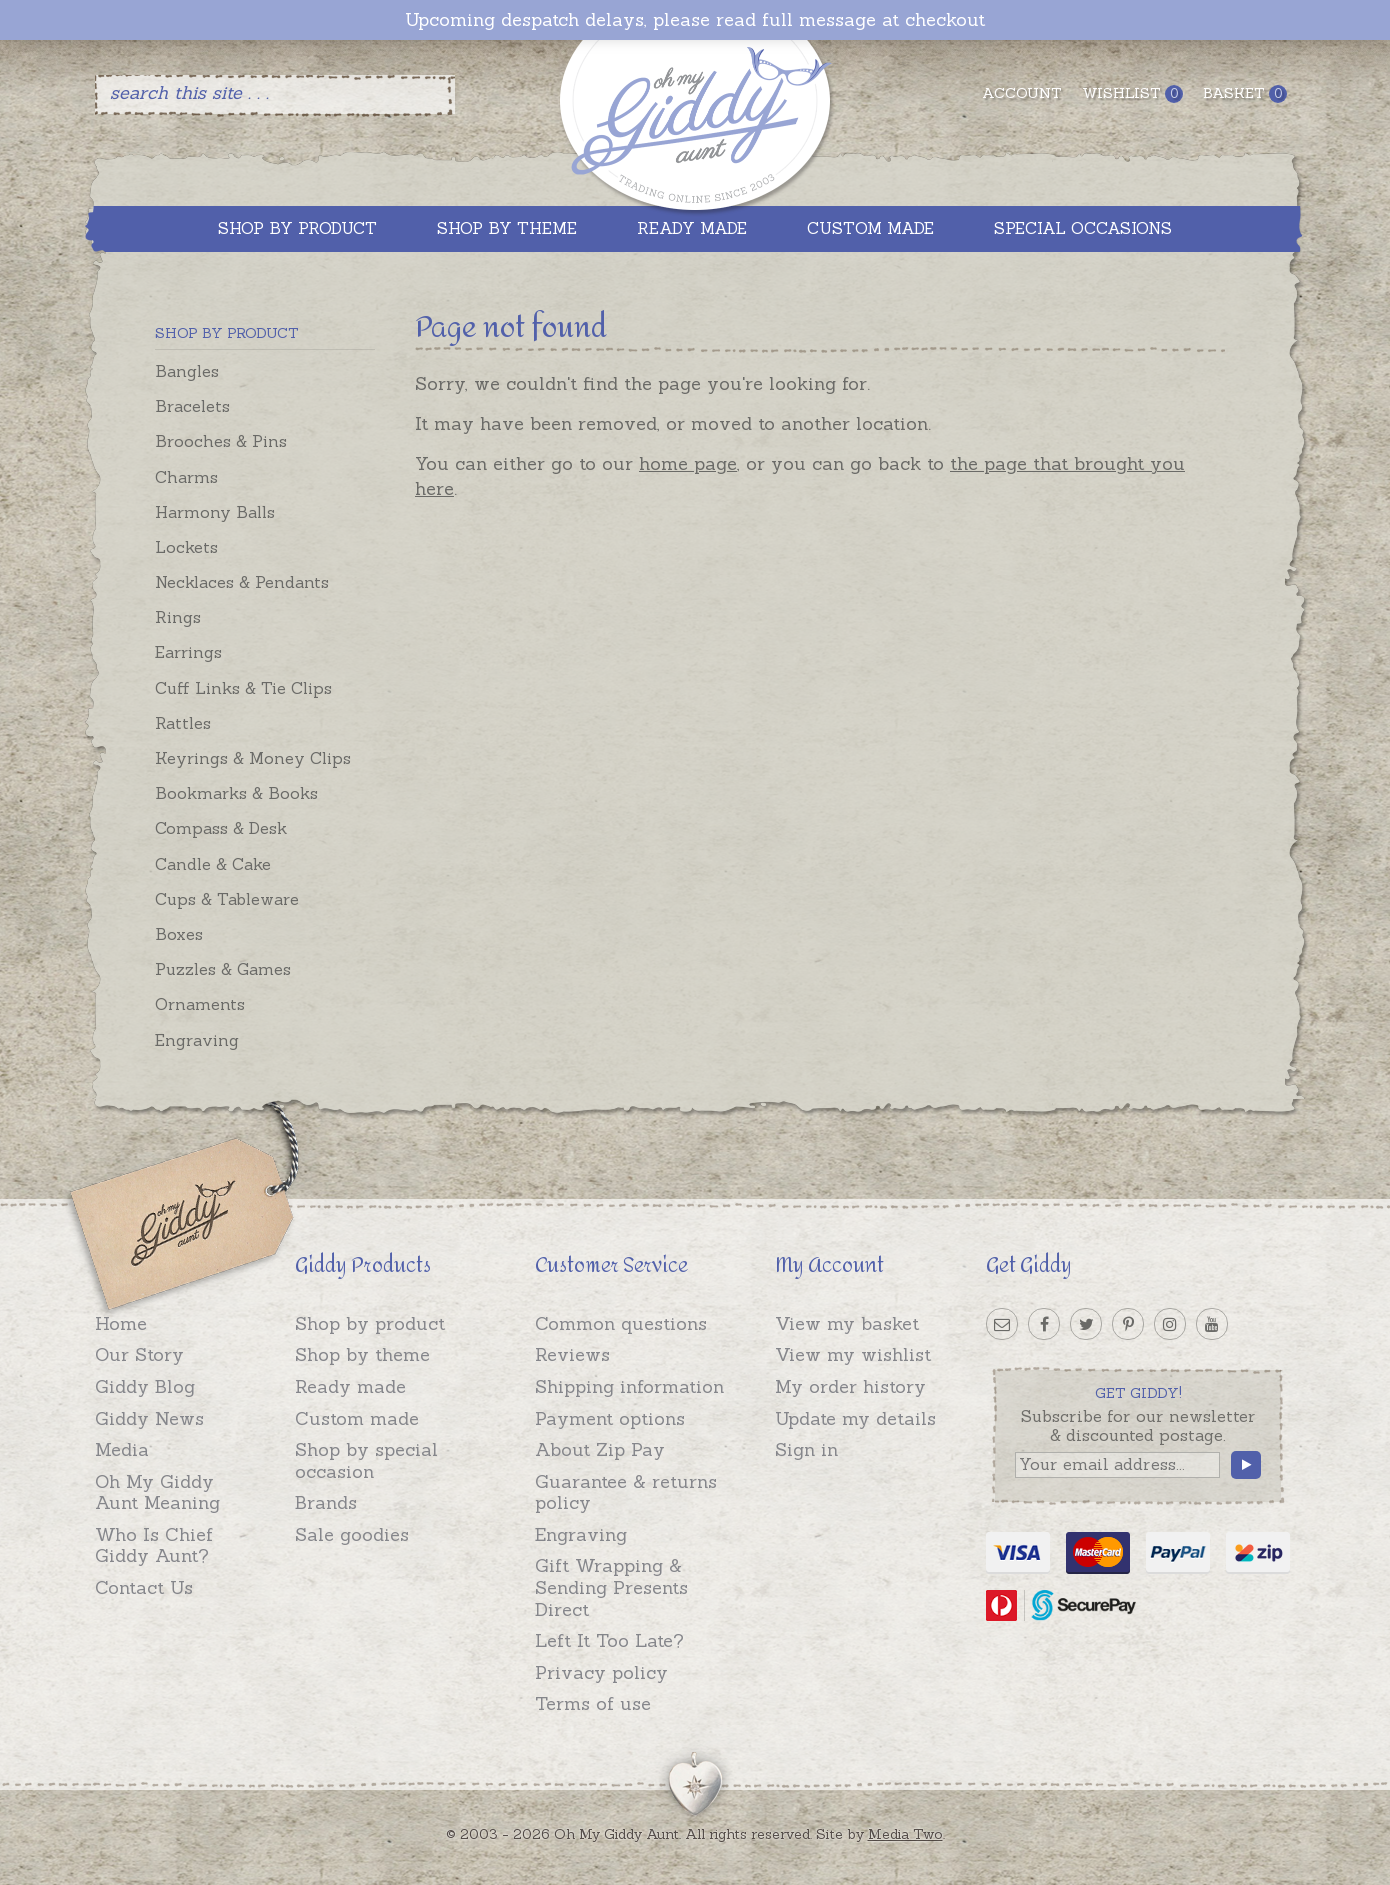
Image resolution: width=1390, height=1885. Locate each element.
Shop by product (370, 1323)
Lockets (186, 547)
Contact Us (144, 1587)
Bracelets (192, 406)
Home (121, 1323)
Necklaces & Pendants (242, 582)
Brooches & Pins (221, 441)
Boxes (179, 934)
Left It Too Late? (609, 1640)
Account (1022, 93)
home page (688, 463)
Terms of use (593, 1703)
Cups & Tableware (227, 899)
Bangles (187, 371)
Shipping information (629, 1386)
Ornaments (200, 1004)
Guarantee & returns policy (626, 1492)
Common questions (621, 1323)
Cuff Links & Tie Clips (243, 688)
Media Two (905, 1834)
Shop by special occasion (366, 1460)
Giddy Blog (145, 1386)
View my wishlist (853, 1354)
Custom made (357, 1418)
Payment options (610, 1418)
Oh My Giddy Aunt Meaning (157, 1492)
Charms (186, 477)
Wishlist (1132, 93)
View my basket (847, 1323)
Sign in (806, 1449)
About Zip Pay (600, 1449)
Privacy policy (601, 1672)
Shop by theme (362, 1354)
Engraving (197, 1040)
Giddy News (149, 1418)
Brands (326, 1502)
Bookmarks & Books (236, 793)
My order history (850, 1386)
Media (122, 1449)
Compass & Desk (221, 828)
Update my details (855, 1418)
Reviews (572, 1354)
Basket (1245, 93)
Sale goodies (352, 1534)
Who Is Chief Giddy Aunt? (154, 1545)
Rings (178, 617)
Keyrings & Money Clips (253, 758)
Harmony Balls (215, 512)
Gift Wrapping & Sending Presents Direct (611, 1587)
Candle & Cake (213, 864)
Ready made (350, 1386)
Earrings (188, 652)
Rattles (183, 723)
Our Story (139, 1354)
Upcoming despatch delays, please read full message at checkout (695, 20)
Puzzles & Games (223, 969)
